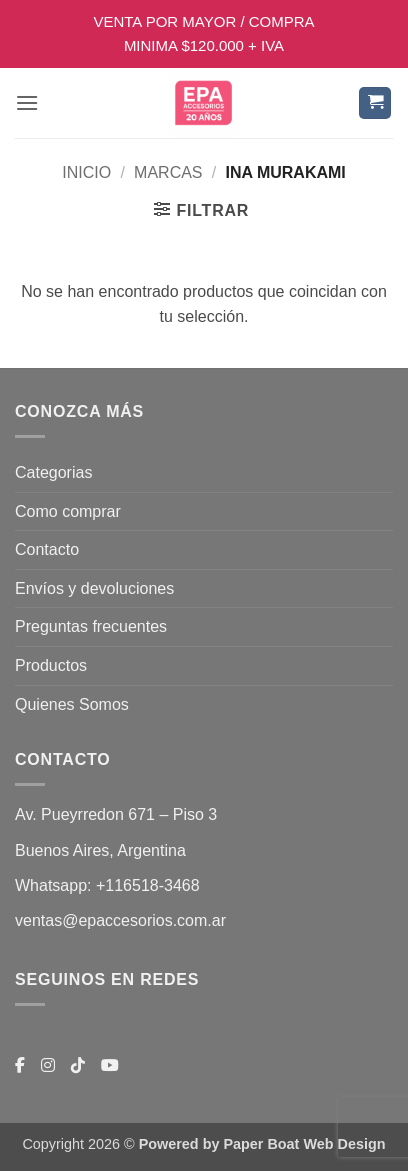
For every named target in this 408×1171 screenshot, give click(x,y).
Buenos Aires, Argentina (100, 850)
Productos (51, 665)
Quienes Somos (72, 704)
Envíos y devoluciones (94, 588)
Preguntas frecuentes (91, 626)
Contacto (47, 549)
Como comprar (68, 511)
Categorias (53, 472)
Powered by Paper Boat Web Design (262, 1144)
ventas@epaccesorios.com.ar (120, 920)
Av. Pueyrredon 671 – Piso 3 (116, 814)
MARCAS (168, 172)
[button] (27, 102)
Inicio (86, 172)
